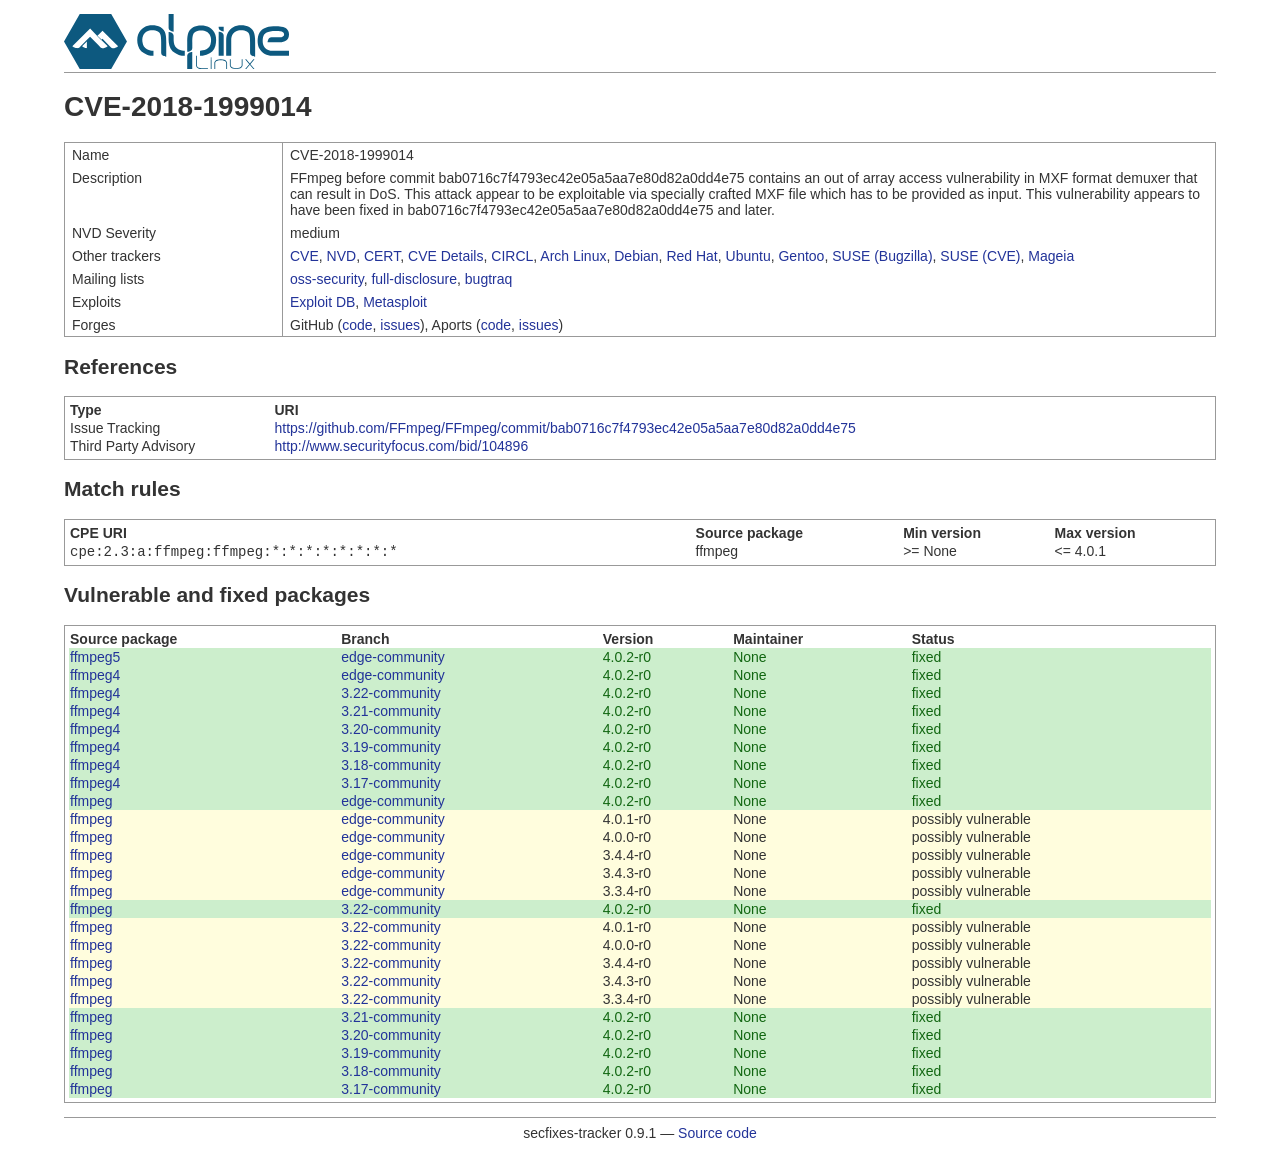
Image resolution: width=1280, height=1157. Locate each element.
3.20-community (391, 731)
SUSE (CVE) (980, 256)
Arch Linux (573, 256)
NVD (342, 256)
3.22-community (391, 695)
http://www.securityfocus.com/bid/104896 (402, 446)
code (357, 325)
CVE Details (445, 256)
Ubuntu (748, 256)
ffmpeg (91, 803)
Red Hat (691, 256)
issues (400, 325)
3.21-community (391, 713)
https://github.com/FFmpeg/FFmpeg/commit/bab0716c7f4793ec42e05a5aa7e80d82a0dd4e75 (565, 428)
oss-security (327, 279)
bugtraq (488, 279)
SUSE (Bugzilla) (882, 256)
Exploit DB (322, 302)
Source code (717, 1135)
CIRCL (512, 256)
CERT (382, 256)
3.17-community (391, 785)
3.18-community (391, 767)
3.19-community (391, 749)
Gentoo (801, 256)
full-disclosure (414, 279)
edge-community (393, 659)
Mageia (1051, 256)
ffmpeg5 (95, 659)
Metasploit (395, 302)
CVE (304, 256)
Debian (636, 256)
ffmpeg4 (95, 677)
